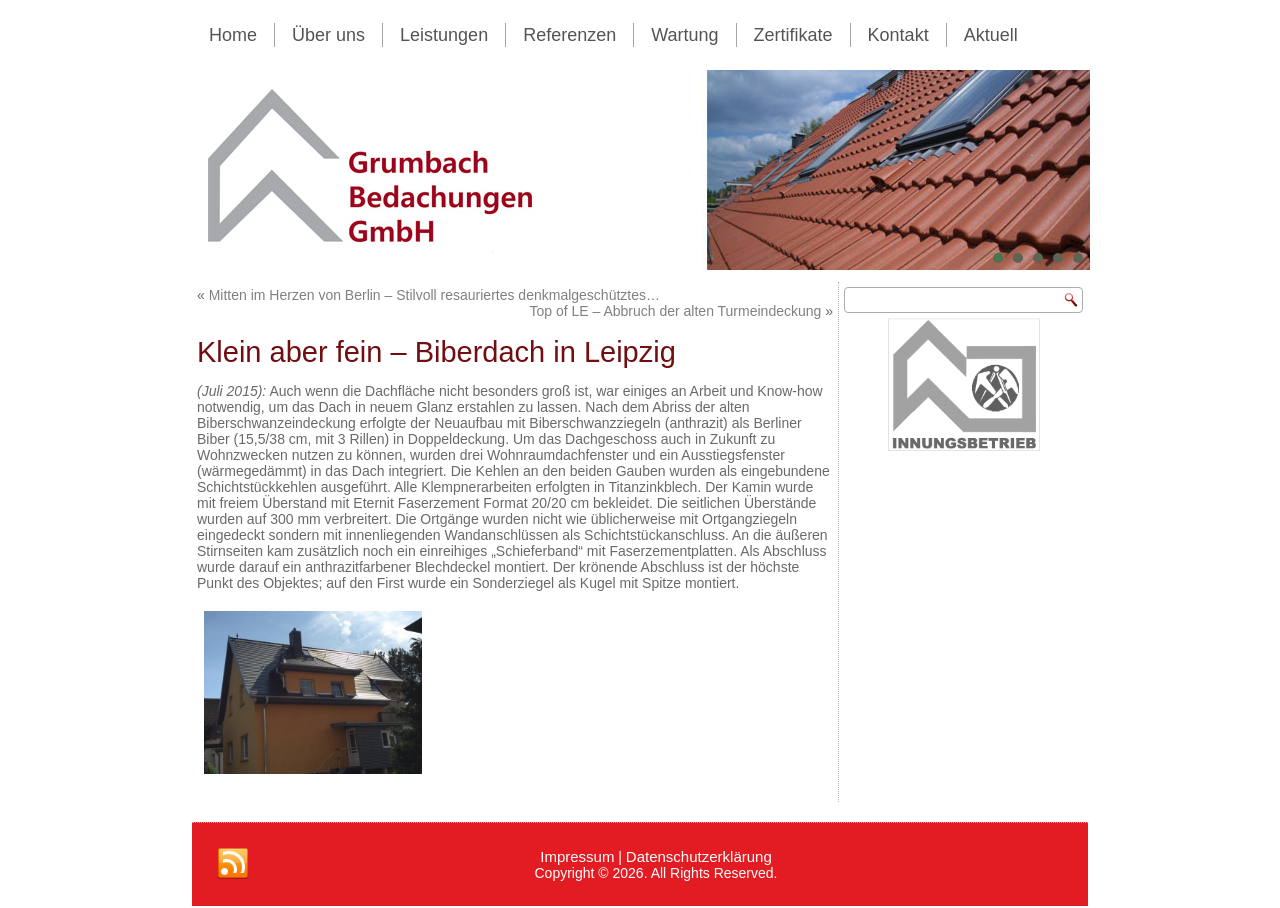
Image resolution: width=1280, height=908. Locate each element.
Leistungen (444, 35)
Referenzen (569, 35)
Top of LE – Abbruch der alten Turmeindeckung (675, 311)
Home (233, 35)
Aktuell (991, 35)
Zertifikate (793, 35)
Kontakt (898, 35)
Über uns (328, 35)
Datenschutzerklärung (699, 856)
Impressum (577, 856)
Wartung (684, 35)
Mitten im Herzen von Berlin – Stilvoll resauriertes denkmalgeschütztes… (434, 295)
